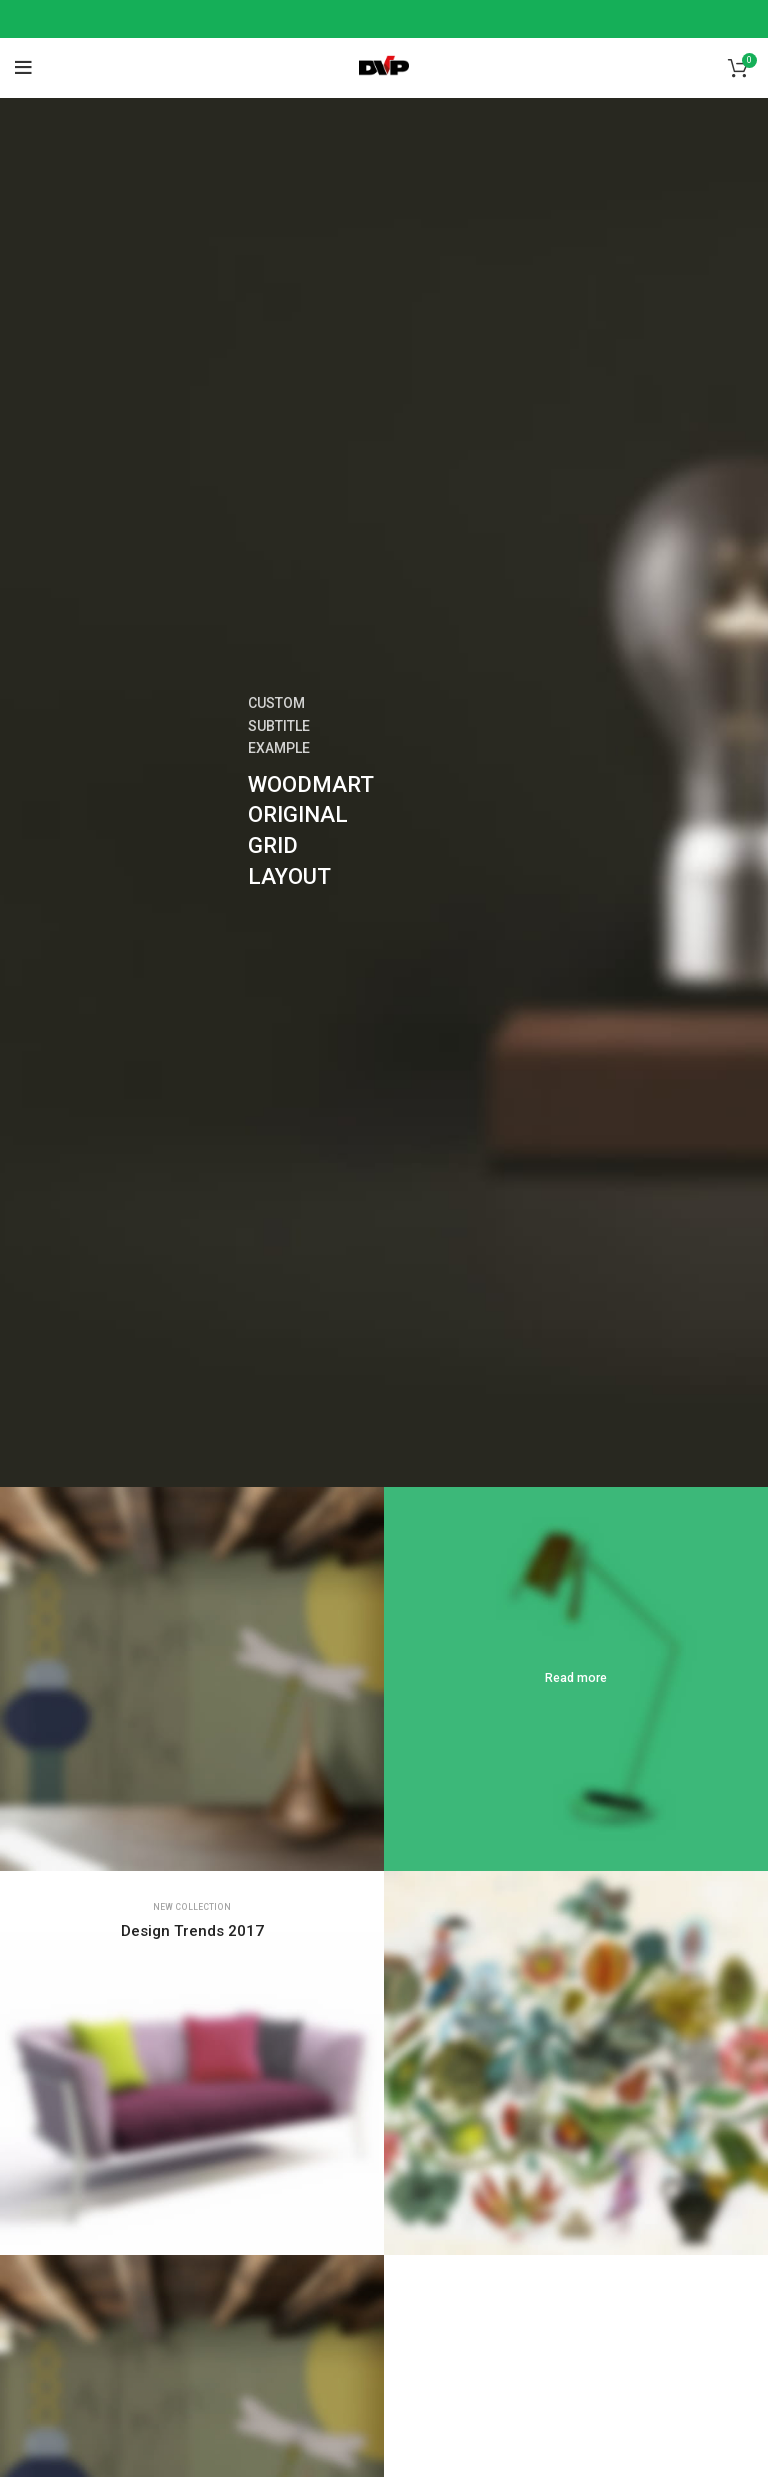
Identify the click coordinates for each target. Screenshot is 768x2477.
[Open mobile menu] (23, 68)
